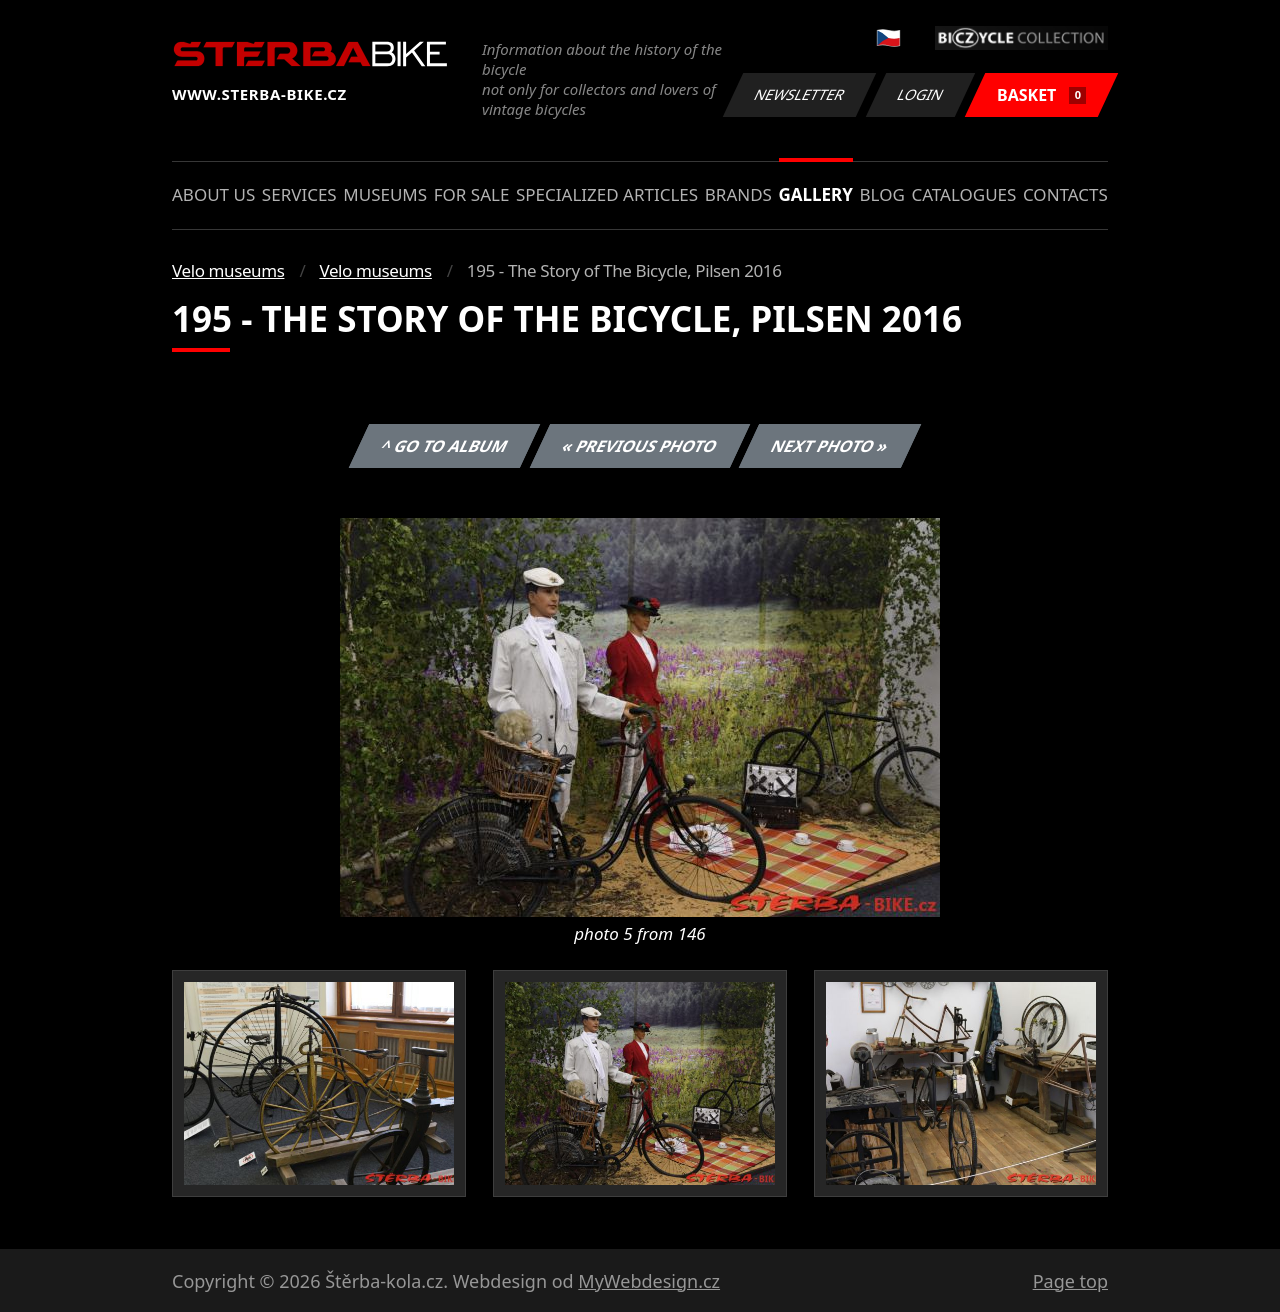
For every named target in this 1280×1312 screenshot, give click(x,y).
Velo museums (228, 270)
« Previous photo (640, 446)
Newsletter (799, 94)
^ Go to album (444, 446)
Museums (385, 194)
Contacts (1065, 194)
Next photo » (830, 446)
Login (921, 94)
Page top (1070, 1281)
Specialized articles (607, 194)
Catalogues (963, 194)
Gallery (816, 194)
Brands (738, 194)
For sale (472, 194)
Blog (882, 194)
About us (213, 194)
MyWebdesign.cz (649, 1281)
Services (299, 194)
